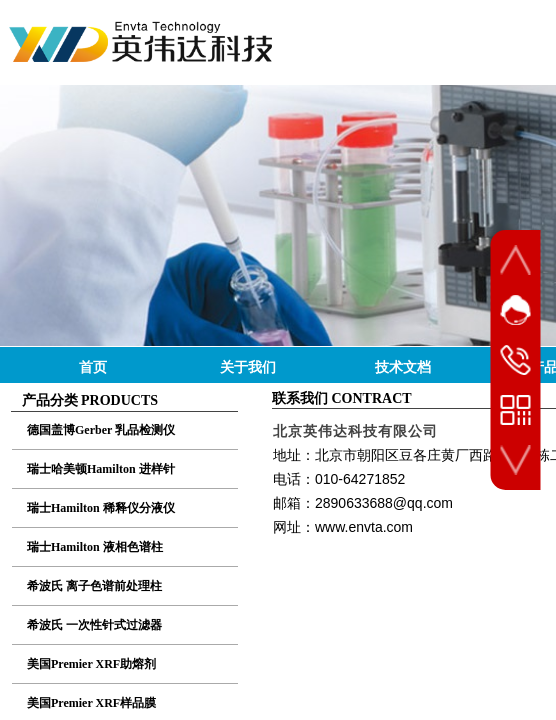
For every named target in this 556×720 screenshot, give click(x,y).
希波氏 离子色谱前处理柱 (94, 586)
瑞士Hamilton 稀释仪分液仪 (101, 508)
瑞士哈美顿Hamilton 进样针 (101, 469)
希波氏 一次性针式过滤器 (94, 625)
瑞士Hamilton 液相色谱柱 (95, 547)
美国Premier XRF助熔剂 (91, 664)
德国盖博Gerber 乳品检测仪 (101, 430)
